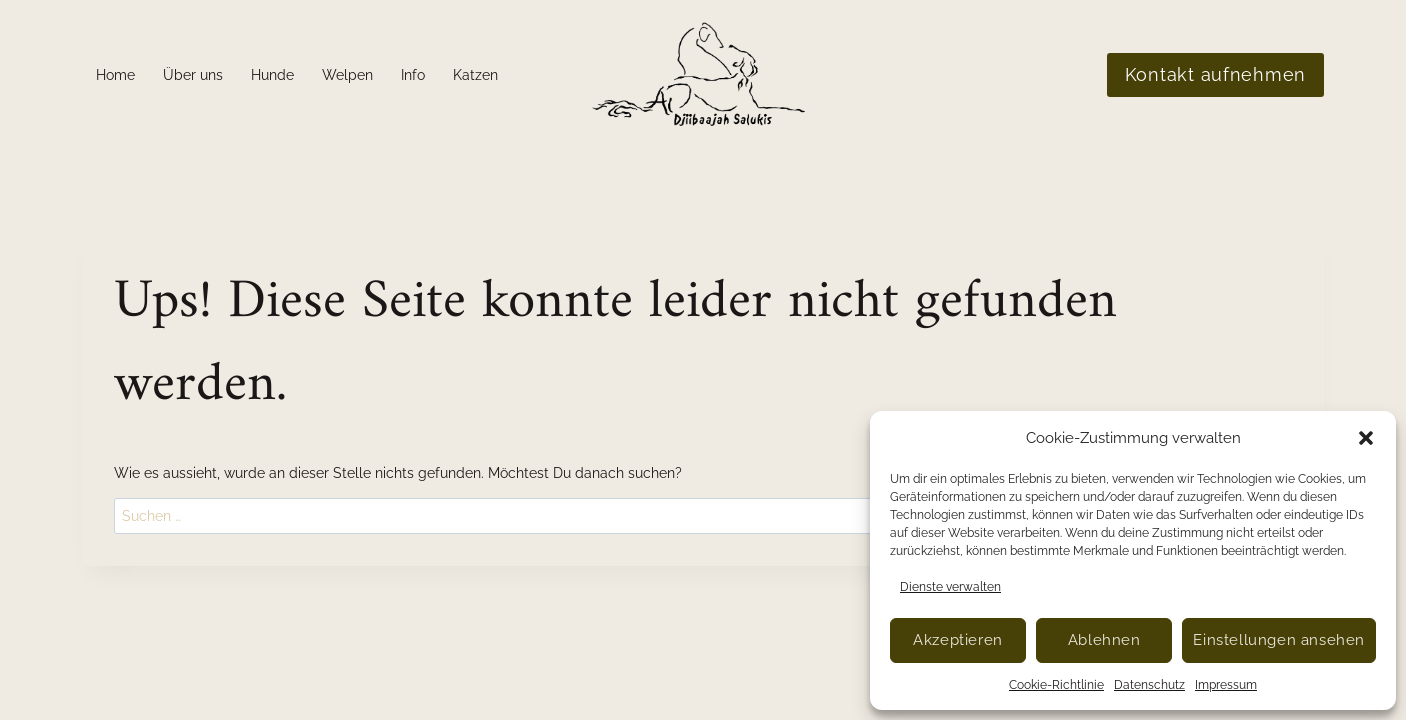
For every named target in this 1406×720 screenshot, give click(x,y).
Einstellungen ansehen (1279, 640)
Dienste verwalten (950, 587)
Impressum (1226, 685)
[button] (1366, 438)
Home (115, 75)
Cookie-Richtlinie (1056, 685)
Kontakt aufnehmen (1215, 74)
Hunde (272, 75)
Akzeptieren (958, 640)
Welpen (347, 75)
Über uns (193, 75)
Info (413, 75)
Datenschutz (1149, 685)
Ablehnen (1104, 640)
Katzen (475, 75)
